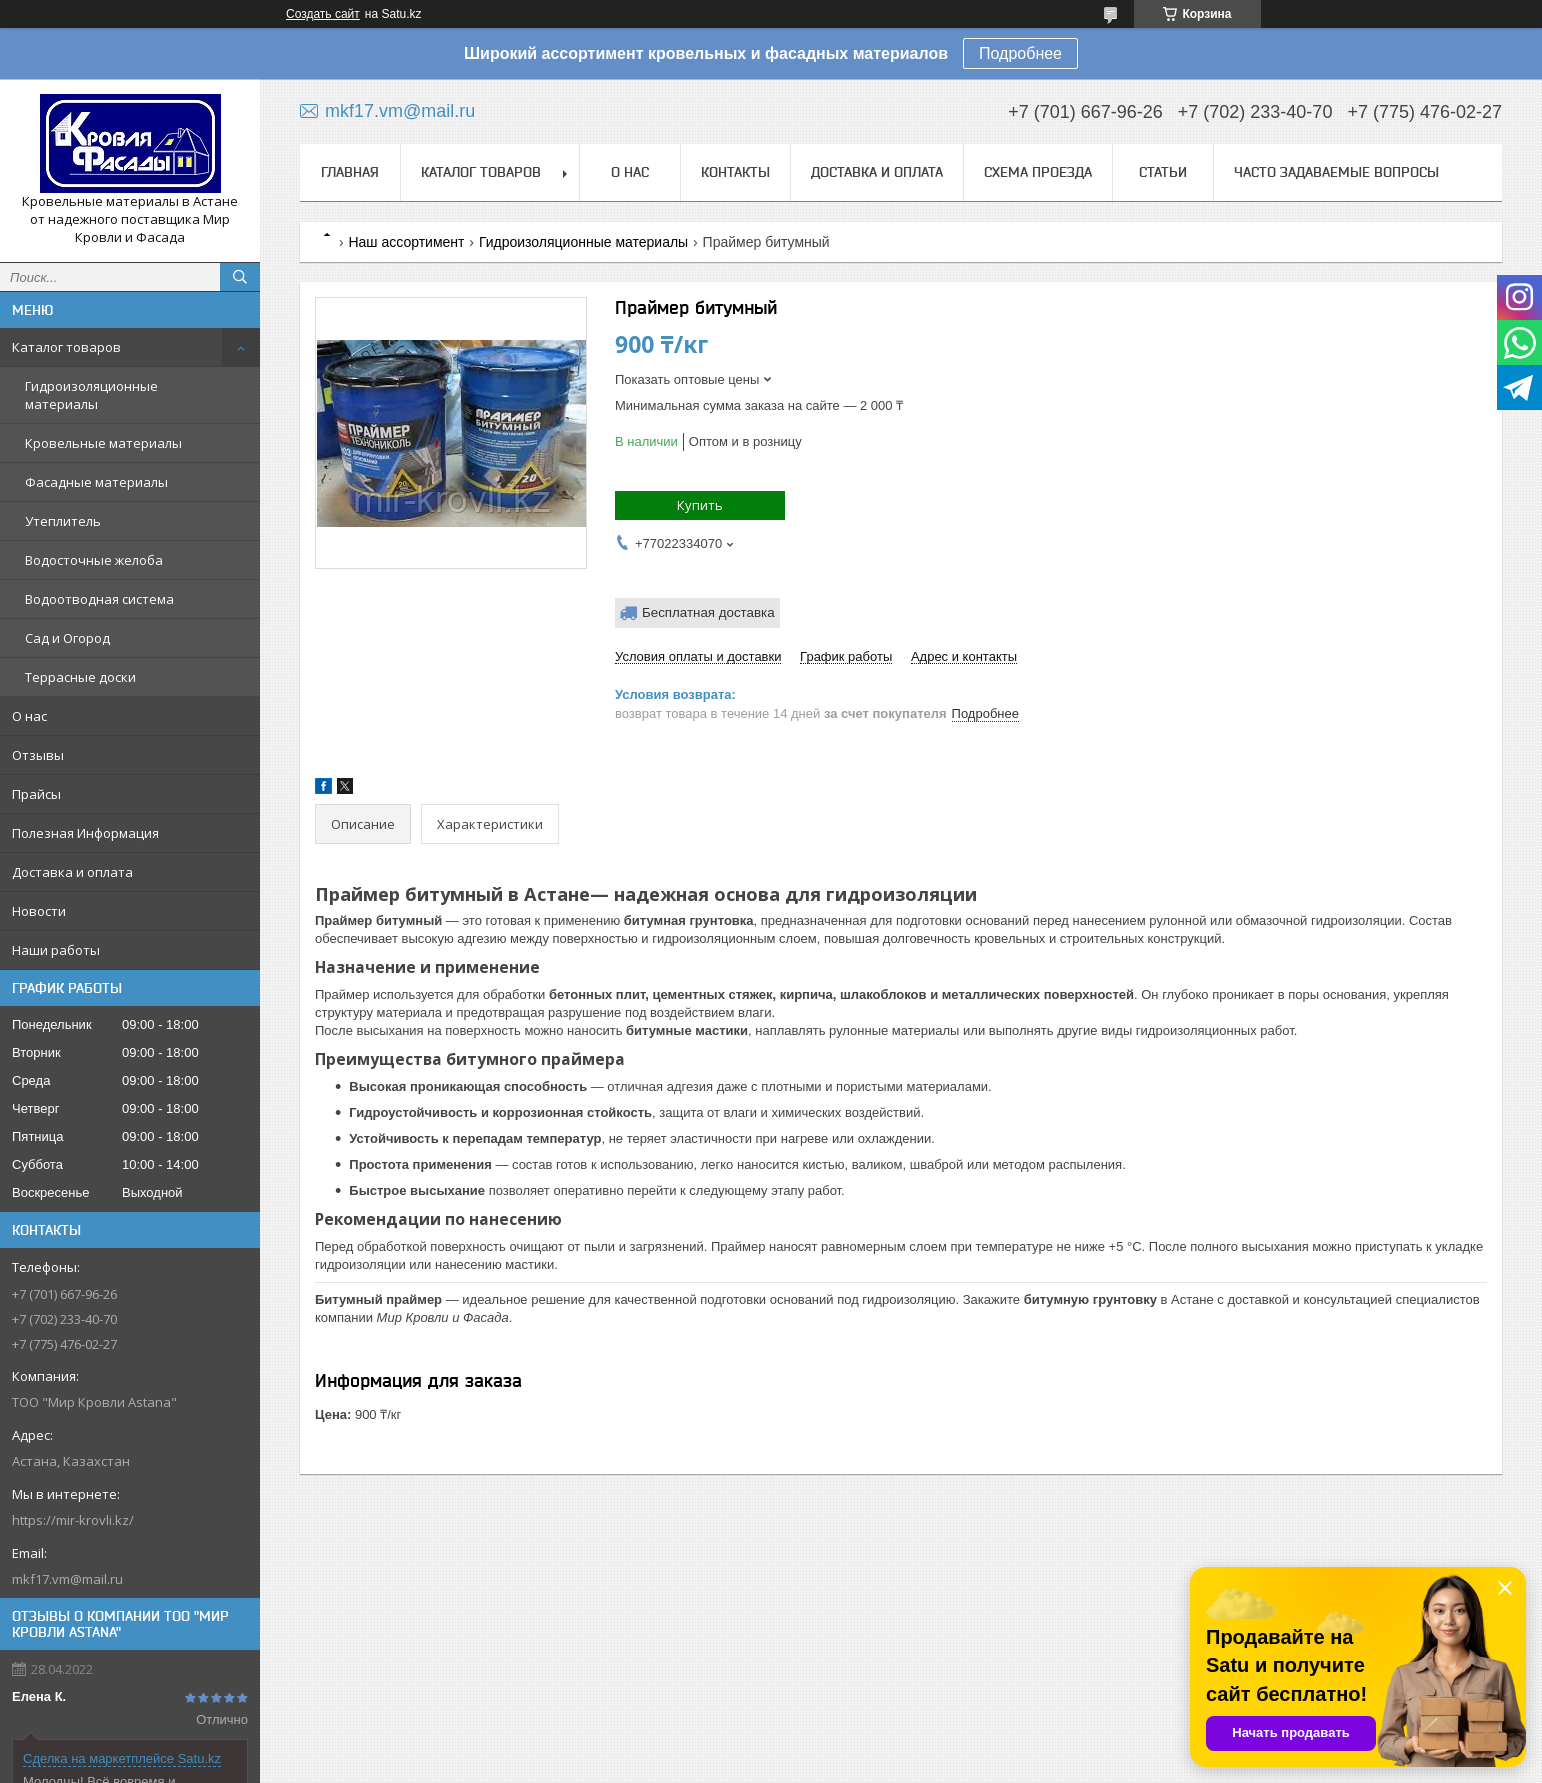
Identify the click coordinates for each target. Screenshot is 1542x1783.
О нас (29, 716)
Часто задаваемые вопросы (1336, 172)
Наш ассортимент (406, 242)
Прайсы (36, 794)
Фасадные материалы (96, 482)
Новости (39, 911)
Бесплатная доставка (708, 612)
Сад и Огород (67, 638)
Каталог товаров (66, 347)
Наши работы (56, 950)
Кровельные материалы (103, 443)
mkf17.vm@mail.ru (67, 1579)
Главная (350, 172)
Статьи (1163, 172)
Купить (700, 505)
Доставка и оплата (72, 872)
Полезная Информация (85, 833)
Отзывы (38, 755)
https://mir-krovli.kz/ (73, 1520)
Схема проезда (1038, 172)
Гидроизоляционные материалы (91, 395)
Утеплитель (63, 521)
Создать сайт (323, 14)
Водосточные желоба (94, 560)
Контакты (735, 172)
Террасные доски (80, 677)
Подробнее (1020, 53)
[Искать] (240, 277)
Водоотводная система (99, 599)
